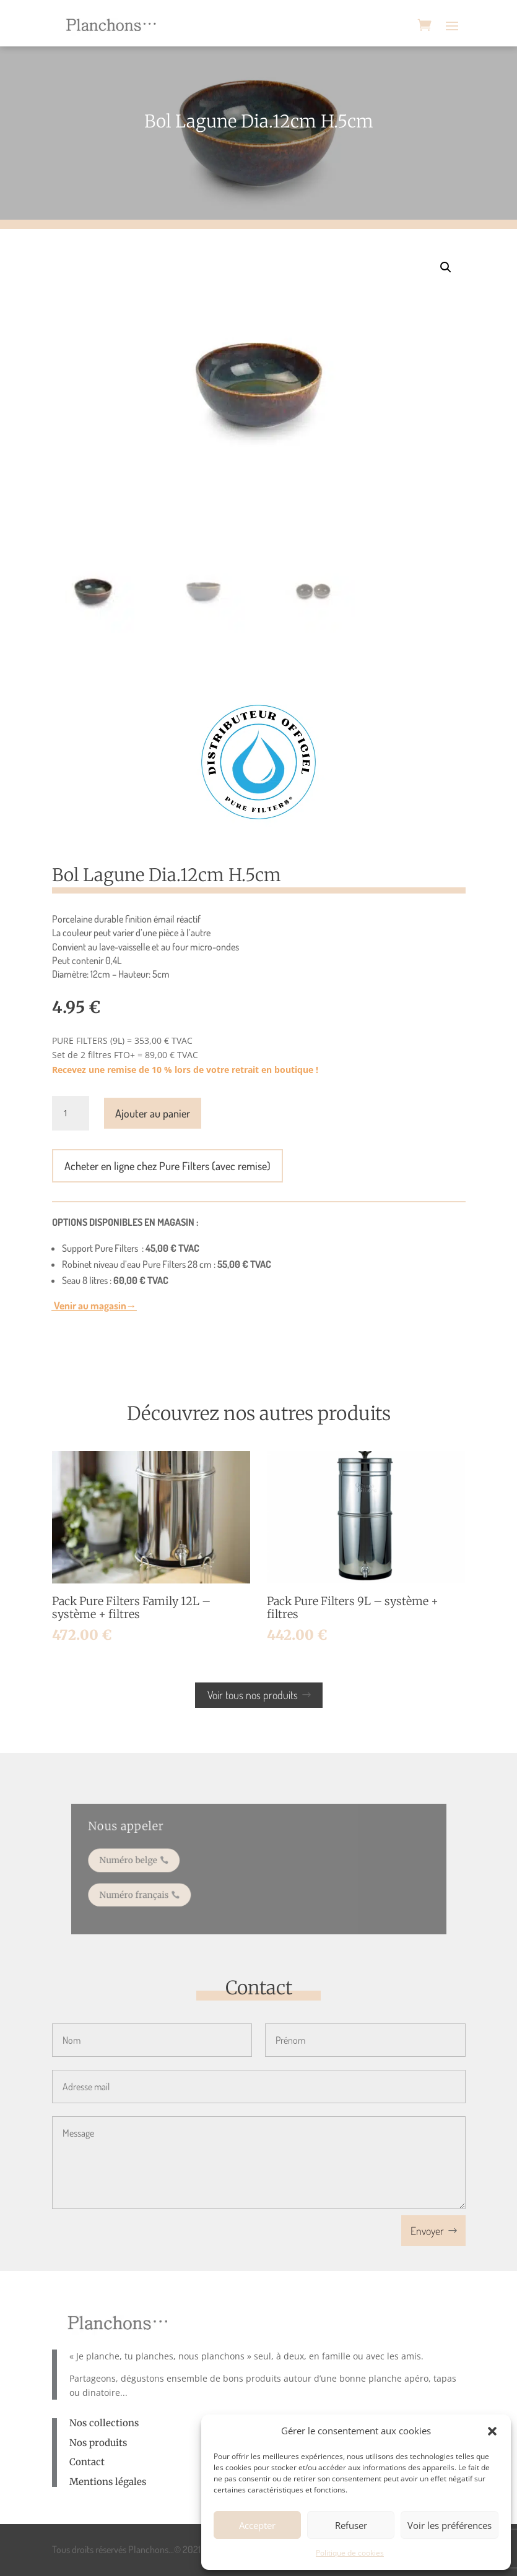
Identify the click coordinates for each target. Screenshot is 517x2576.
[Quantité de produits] (70, 1113)
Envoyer (427, 2231)
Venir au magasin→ (94, 1305)
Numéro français (152, 1890)
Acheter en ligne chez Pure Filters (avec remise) (167, 1166)
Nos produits (98, 2443)
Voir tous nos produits (252, 1695)
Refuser (351, 2525)
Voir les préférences (449, 2525)
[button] (492, 2431)
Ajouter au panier (152, 1113)
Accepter (257, 2525)
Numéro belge (147, 1861)
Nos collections (104, 2423)
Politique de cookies (350, 2553)
